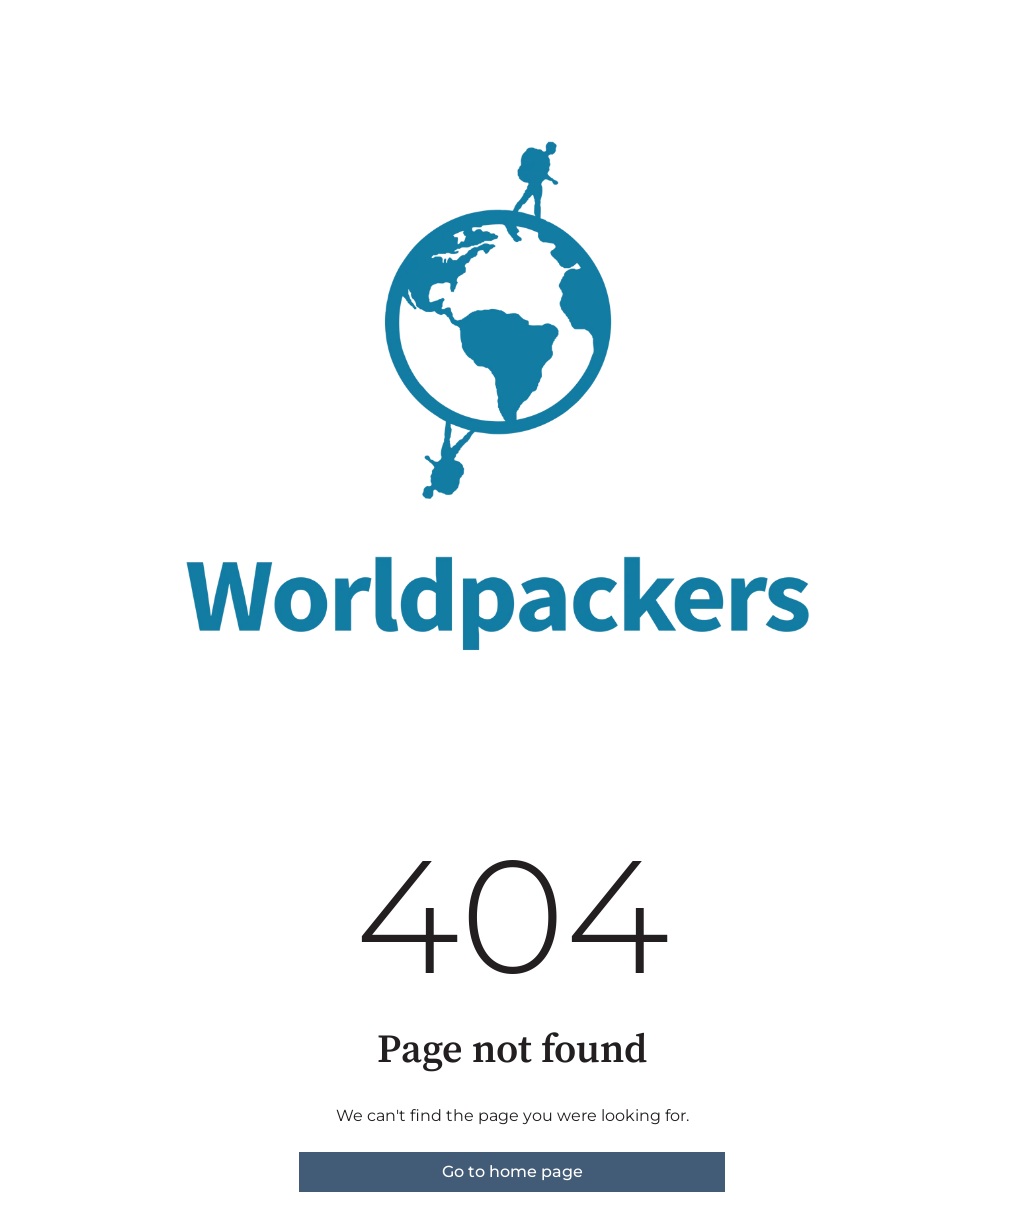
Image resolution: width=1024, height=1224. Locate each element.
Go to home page (512, 1171)
